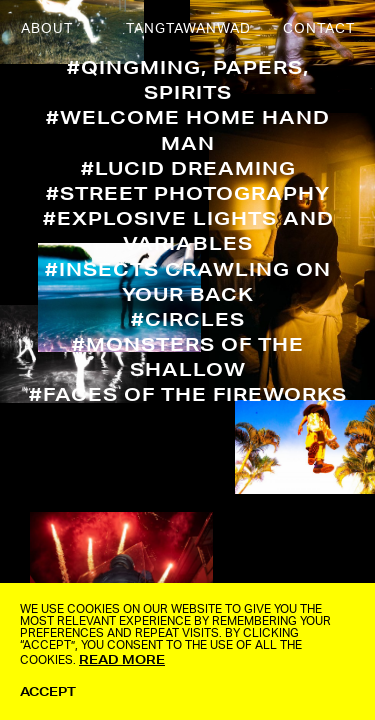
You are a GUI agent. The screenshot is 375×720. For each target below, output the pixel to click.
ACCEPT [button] (48, 691)
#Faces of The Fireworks (188, 394)
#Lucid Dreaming (188, 168)
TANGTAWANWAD (188, 29)
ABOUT (47, 29)
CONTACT (319, 29)
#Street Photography (188, 193)
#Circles (188, 319)
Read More (122, 659)
